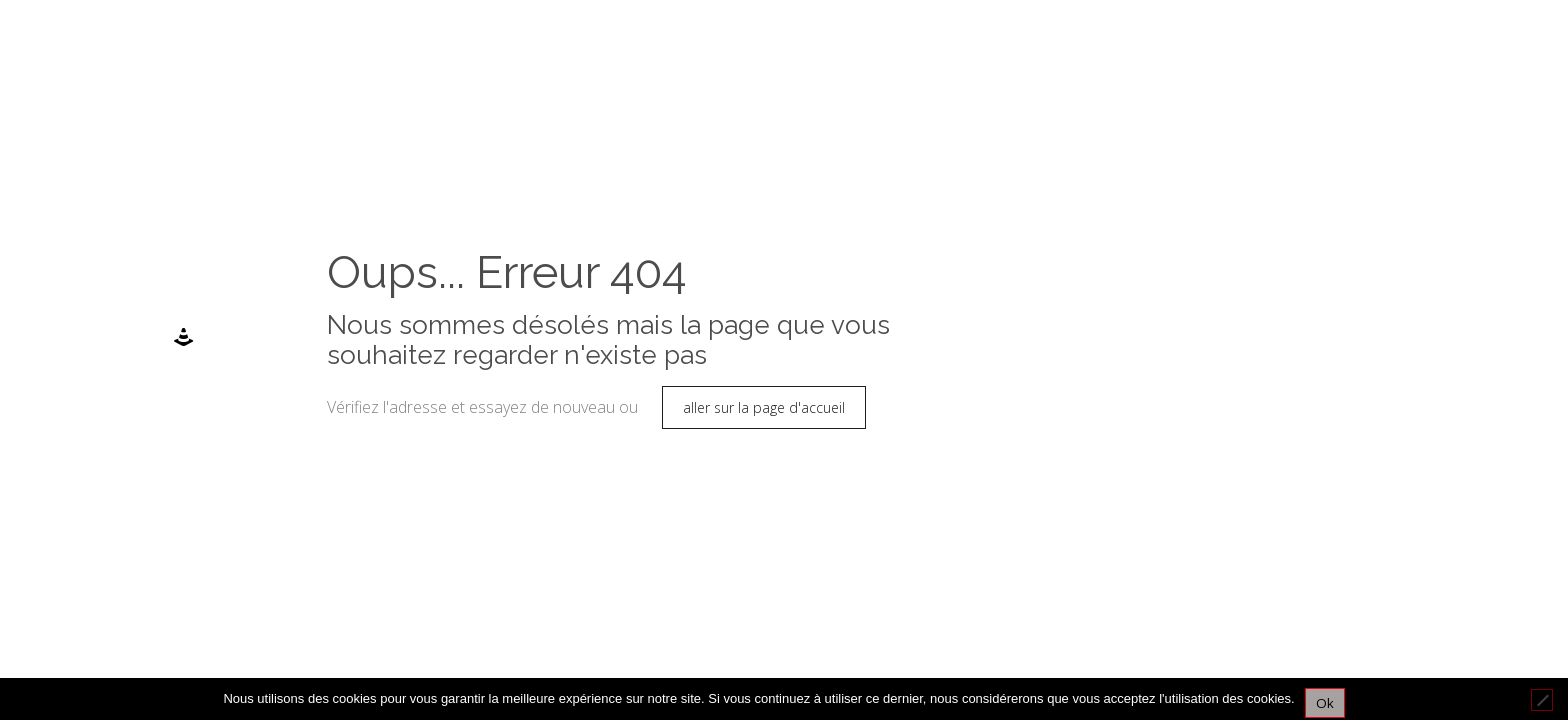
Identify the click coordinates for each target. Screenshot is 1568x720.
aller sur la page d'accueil (764, 407)
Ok (1325, 703)
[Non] (1542, 700)
